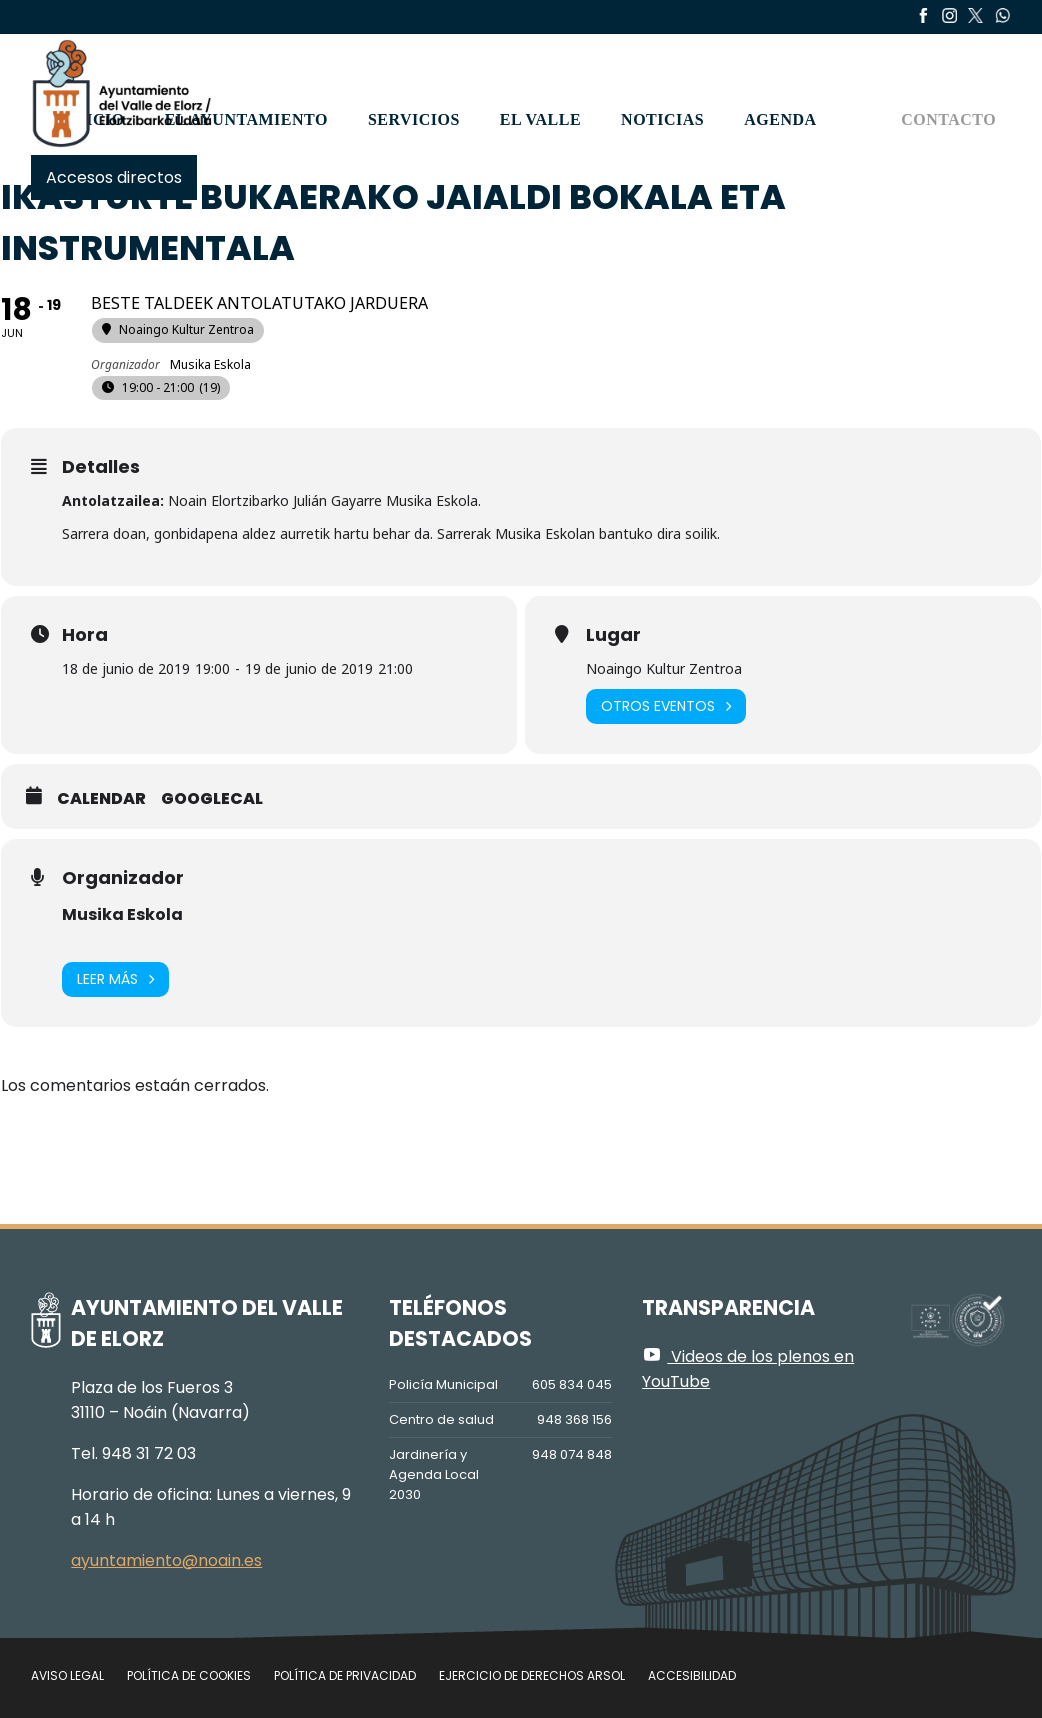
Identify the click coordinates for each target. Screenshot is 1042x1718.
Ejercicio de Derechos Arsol (532, 1675)
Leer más (115, 979)
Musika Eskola (122, 914)
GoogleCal (212, 799)
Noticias (662, 119)
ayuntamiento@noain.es (166, 1560)
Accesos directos (114, 177)
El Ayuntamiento (246, 119)
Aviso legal (67, 1675)
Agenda (780, 119)
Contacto (948, 119)
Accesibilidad (692, 1675)
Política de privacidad (345, 1675)
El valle (540, 119)
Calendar (101, 799)
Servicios (414, 119)
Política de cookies (189, 1675)
